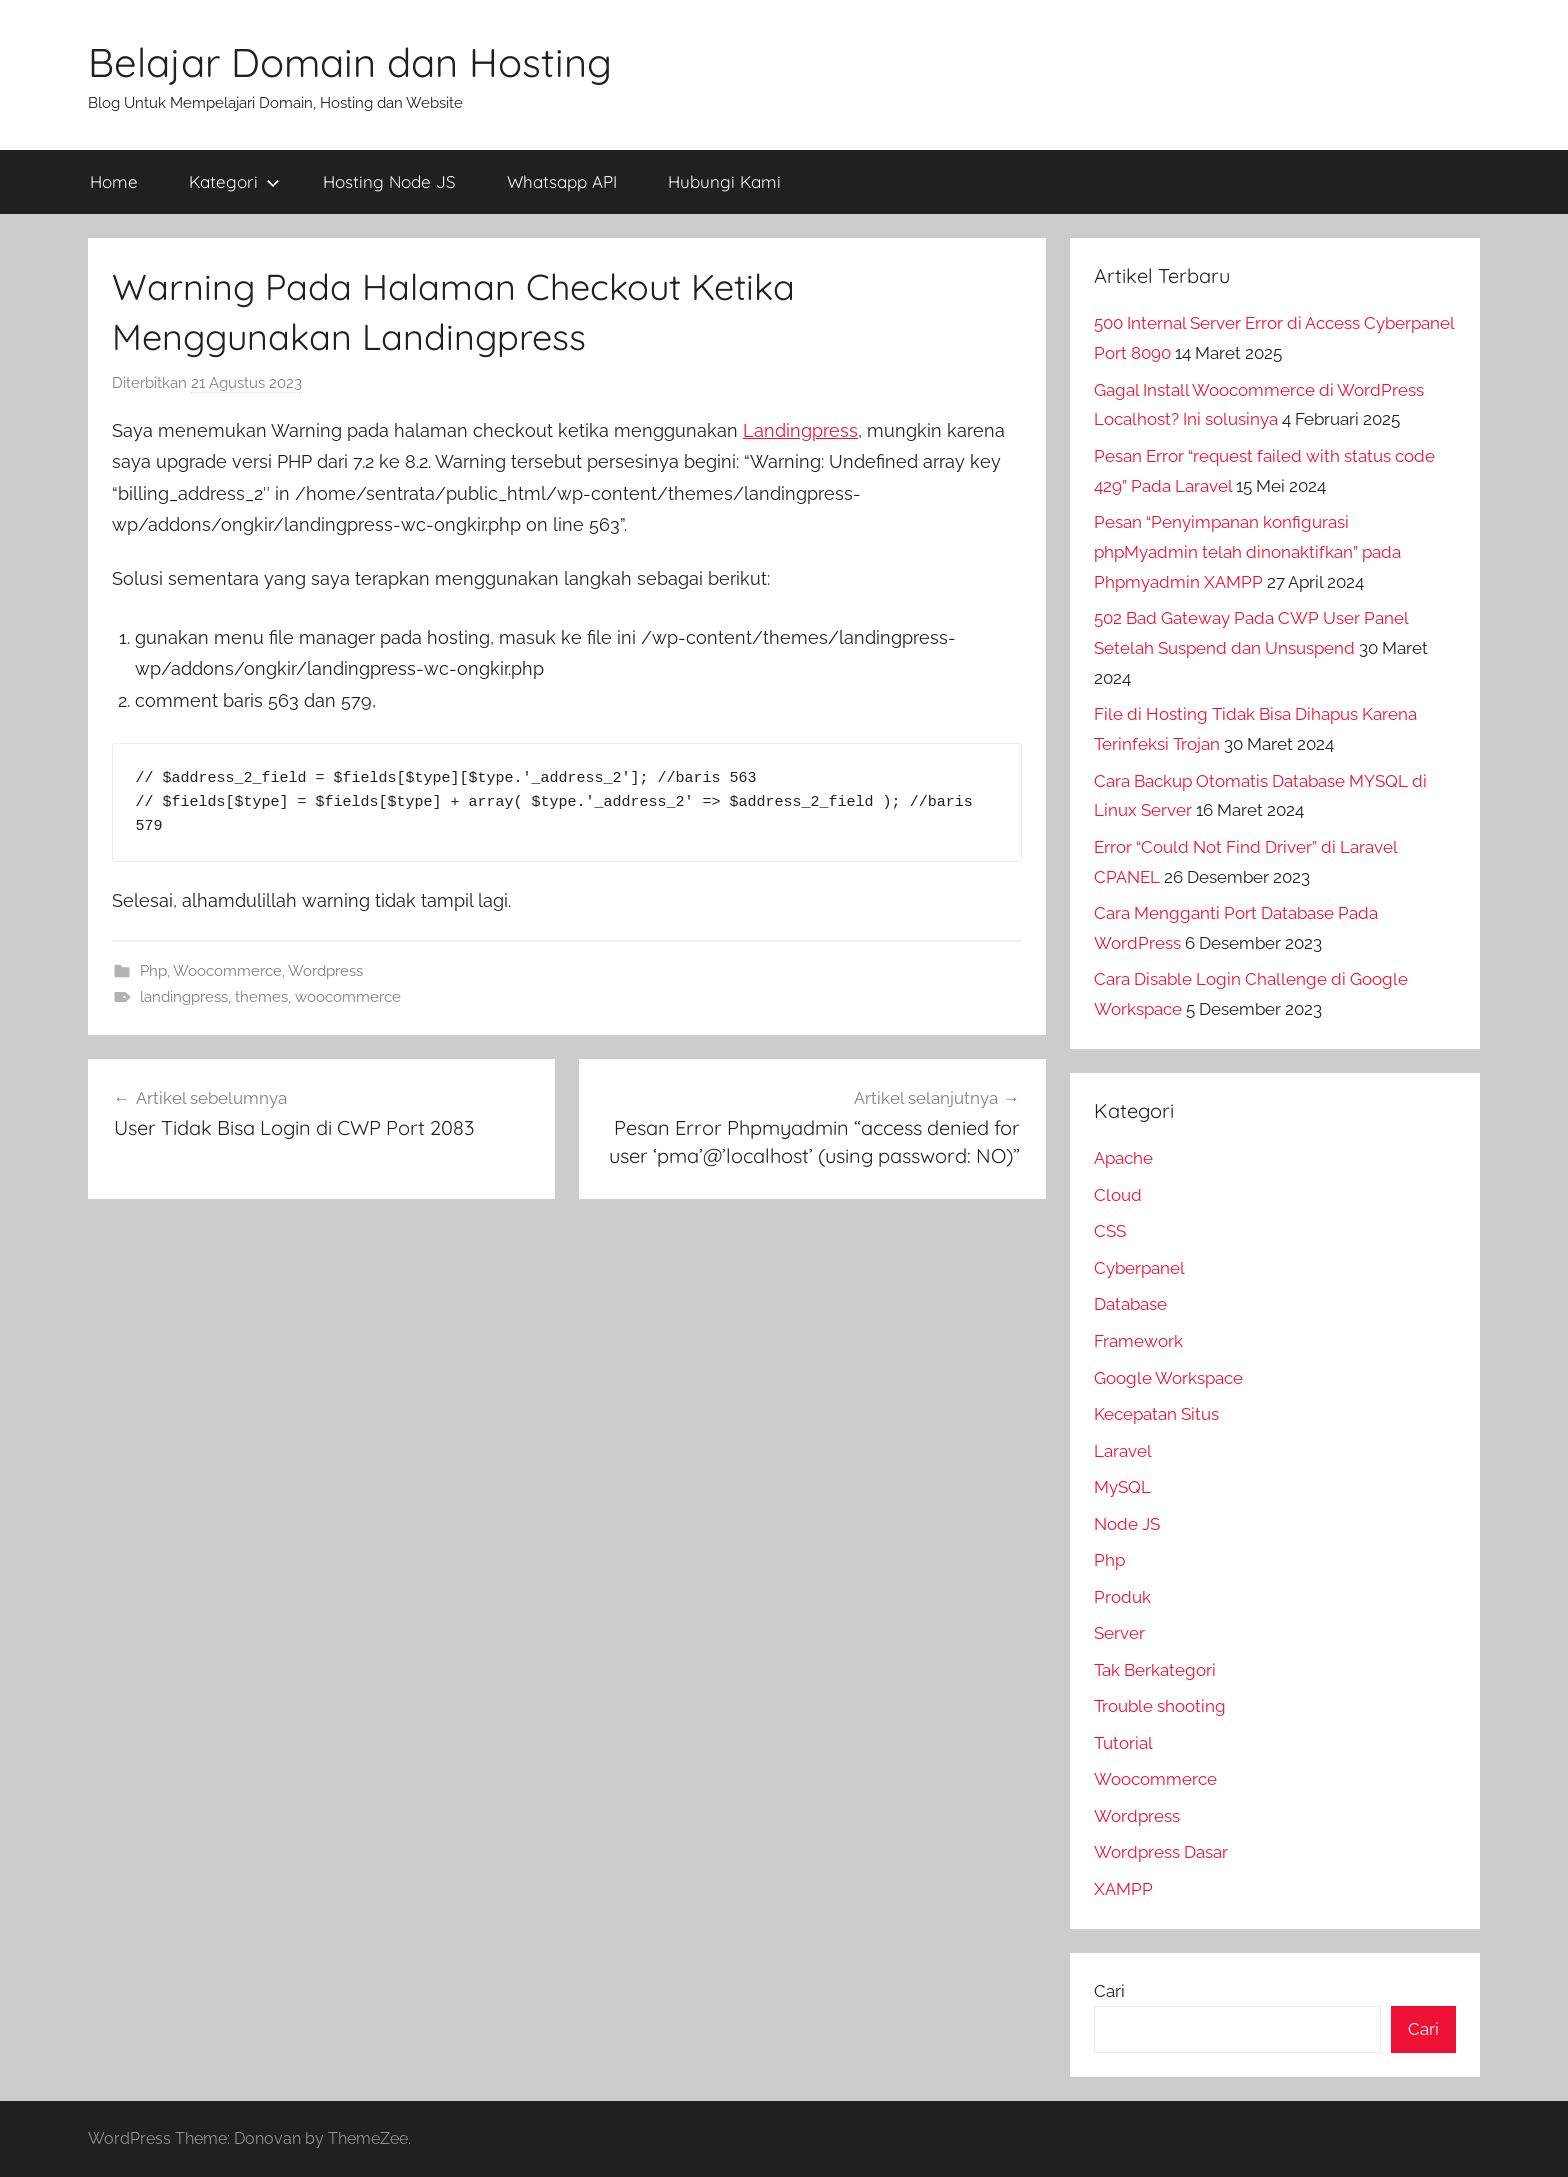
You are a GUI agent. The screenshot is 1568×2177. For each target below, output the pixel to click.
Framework (1138, 1341)
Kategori (234, 181)
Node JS (1127, 1524)
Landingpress (800, 430)
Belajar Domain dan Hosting (350, 62)
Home (114, 181)
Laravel (1123, 1451)
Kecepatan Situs (1156, 1414)
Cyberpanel (1139, 1268)
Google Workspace (1168, 1378)
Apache (1123, 1158)
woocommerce (348, 997)
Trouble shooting (1160, 1706)
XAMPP (1123, 1889)
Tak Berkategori (1155, 1670)
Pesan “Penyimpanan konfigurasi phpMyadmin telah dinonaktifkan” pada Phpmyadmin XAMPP (1247, 552)
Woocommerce (227, 971)
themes (261, 997)
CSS (1110, 1231)
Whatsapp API (562, 181)
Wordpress (325, 971)
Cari (1109, 1991)
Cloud (1118, 1195)
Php (153, 971)
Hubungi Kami (724, 181)
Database (1130, 1304)
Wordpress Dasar (1161, 1852)
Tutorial (1123, 1743)
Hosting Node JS (389, 181)
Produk (1122, 1597)
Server (1119, 1633)
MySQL (1122, 1487)
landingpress (184, 997)
